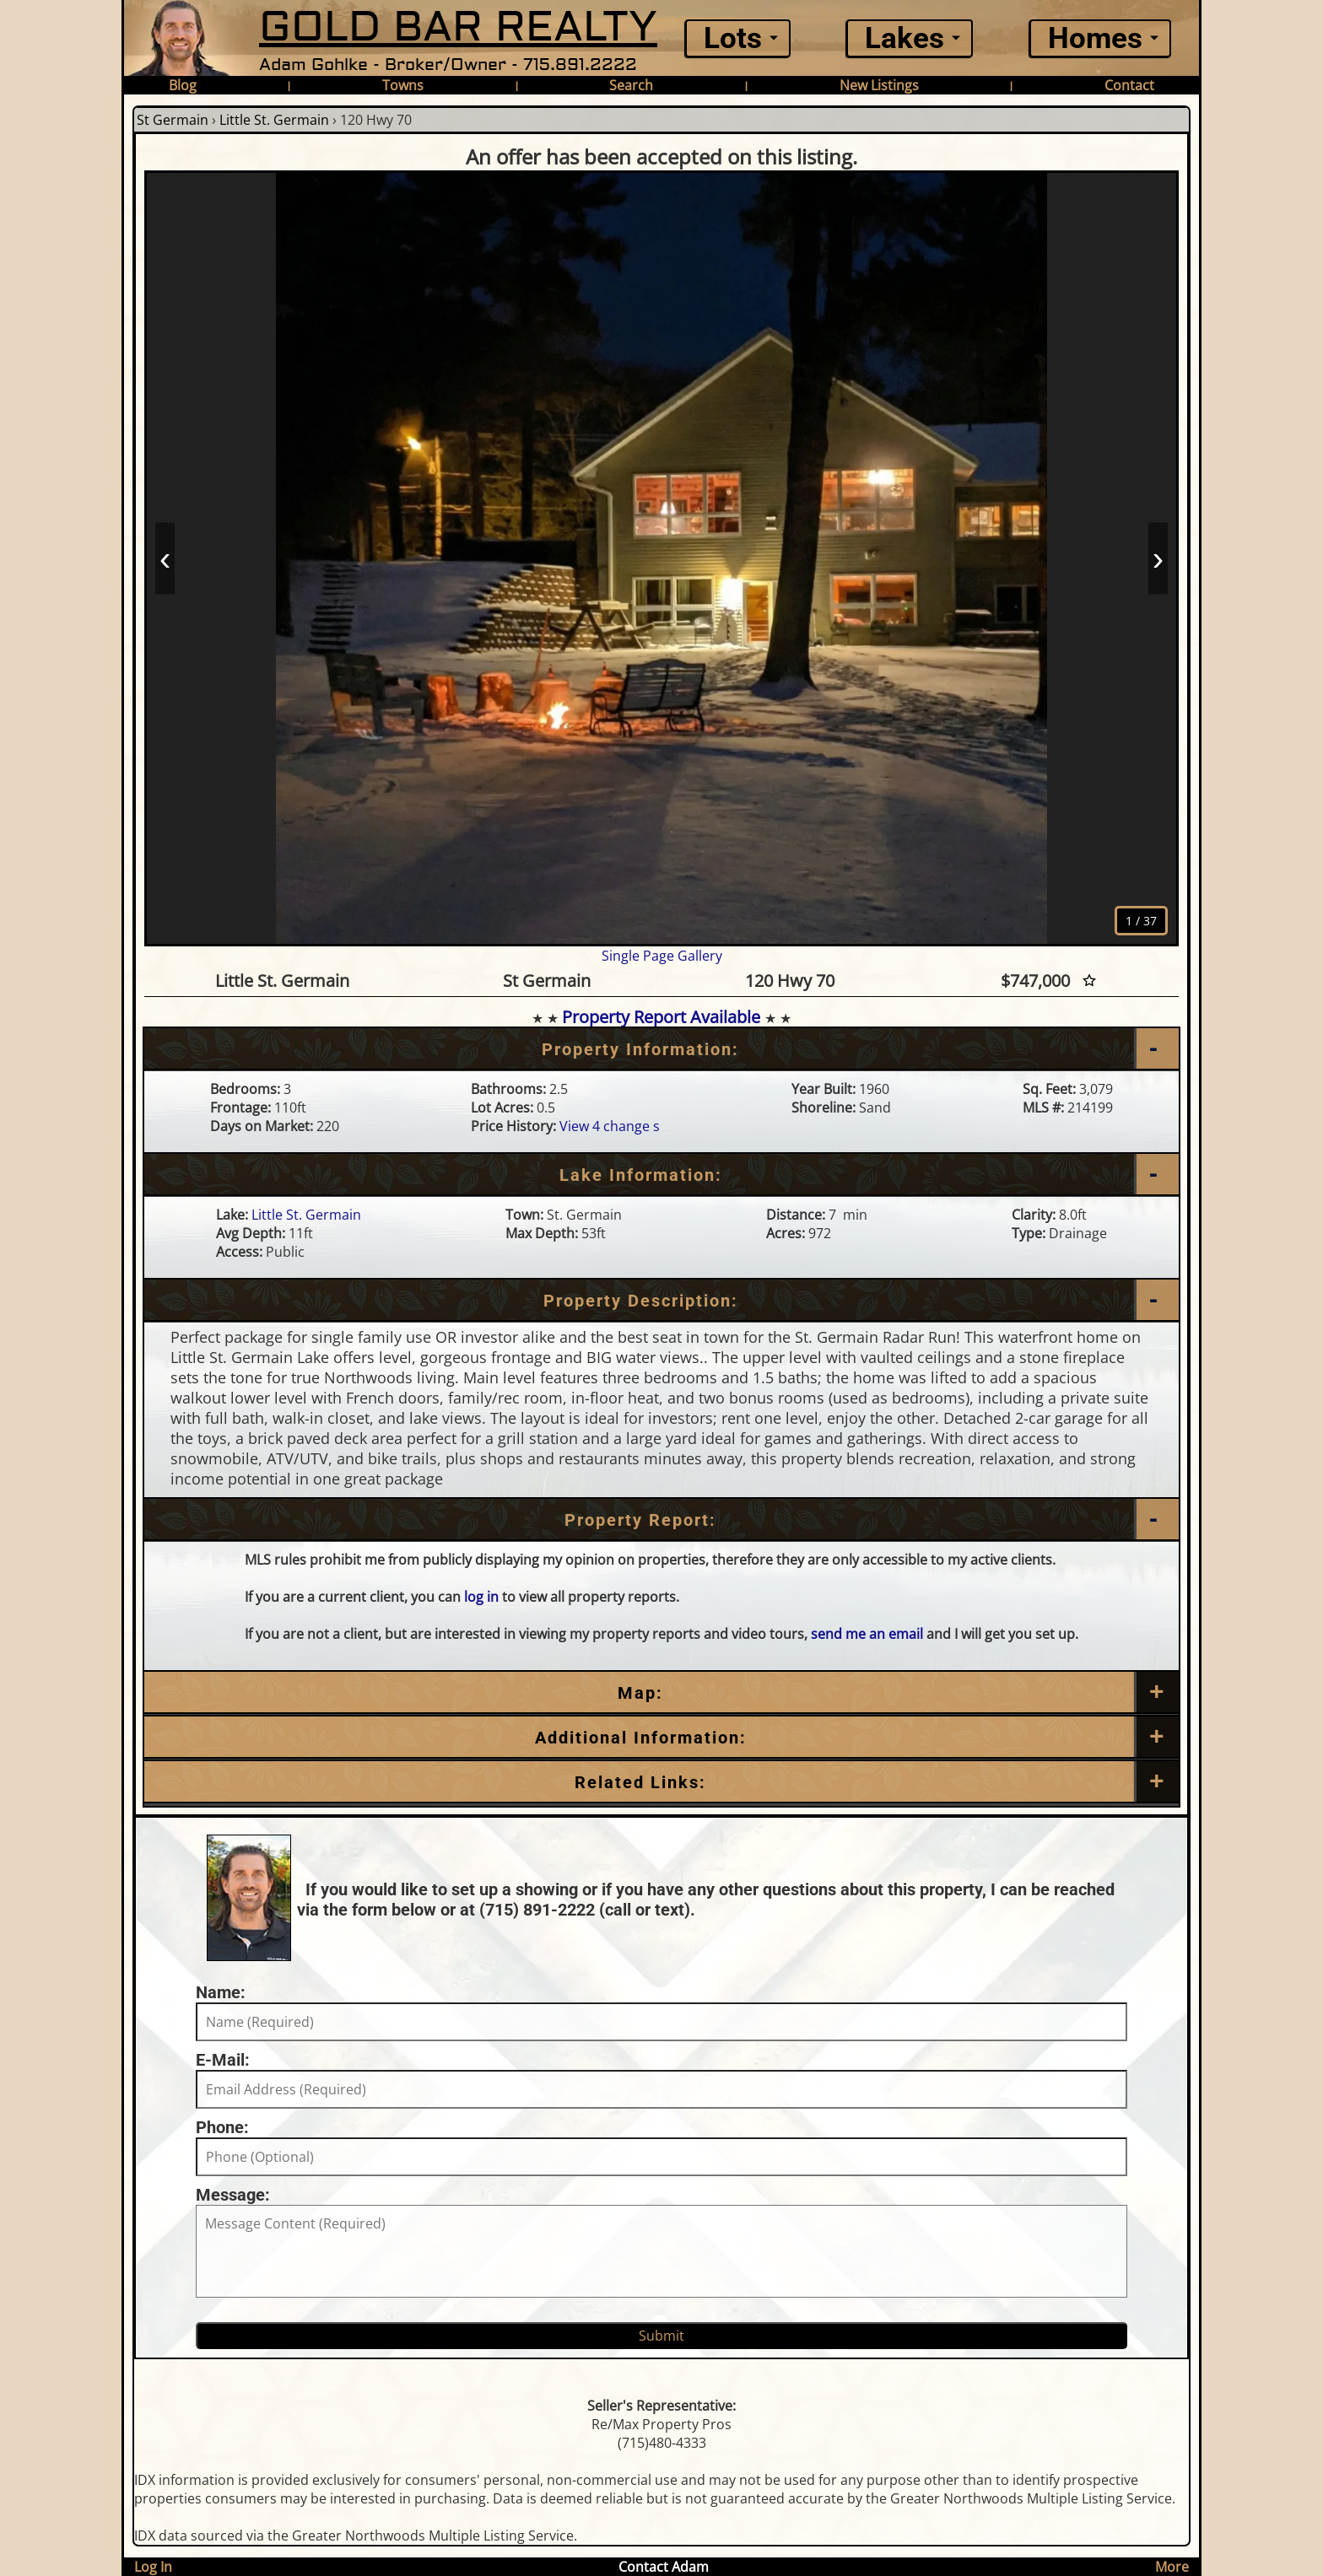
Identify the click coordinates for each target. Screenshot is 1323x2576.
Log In (153, 2566)
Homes (1095, 38)
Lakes (904, 38)
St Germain (172, 119)
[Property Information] (661, 1049)
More (1172, 2566)
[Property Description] (661, 1301)
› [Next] (1158, 557)
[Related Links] (661, 1782)
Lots (733, 38)
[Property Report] (661, 1520)
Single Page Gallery (662, 955)
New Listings (879, 85)
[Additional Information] (661, 1737)
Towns (403, 85)
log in (481, 1596)
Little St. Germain (274, 119)
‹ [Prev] (164, 557)
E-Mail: (223, 2060)
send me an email (867, 1634)
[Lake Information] (661, 1175)
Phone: (222, 2127)
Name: (221, 1992)
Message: (233, 2195)
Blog (183, 85)
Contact (1129, 85)
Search (631, 85)
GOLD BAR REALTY (458, 27)
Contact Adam (663, 2566)
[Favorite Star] (1089, 980)
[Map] (661, 1693)
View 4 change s (609, 1126)
